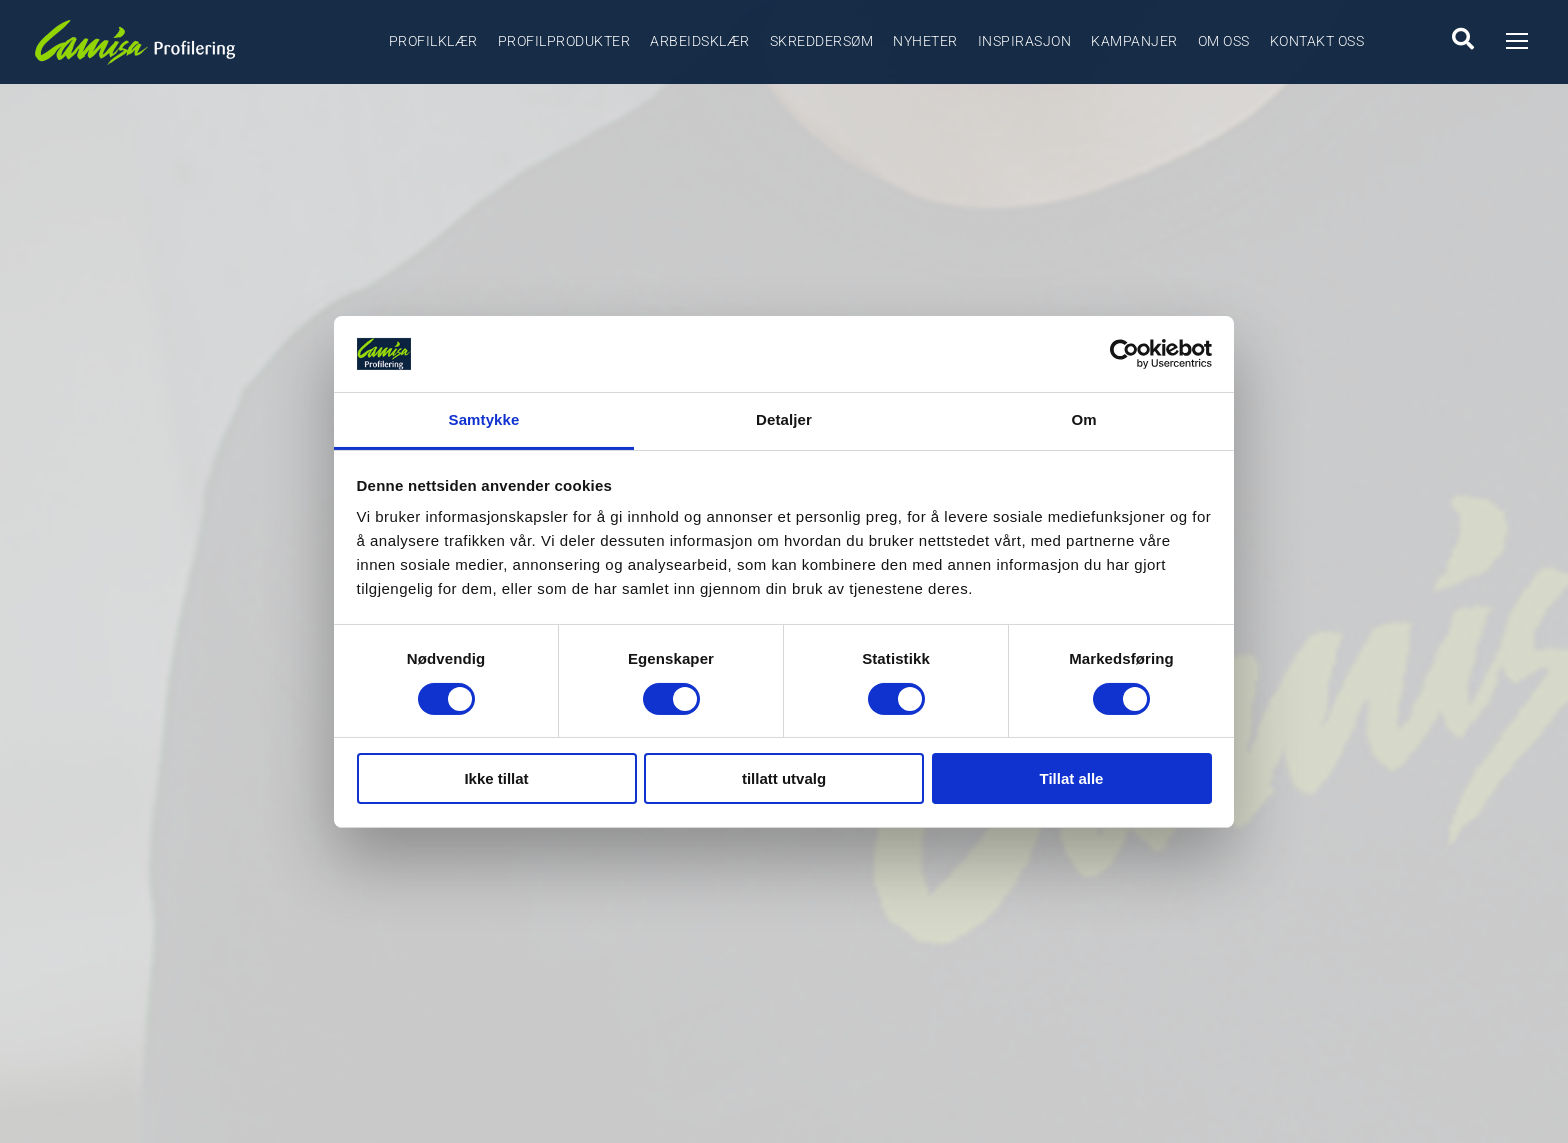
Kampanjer (1134, 41)
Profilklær (433, 41)
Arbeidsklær (700, 41)
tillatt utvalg (784, 778)
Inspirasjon (1025, 41)
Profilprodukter (564, 41)
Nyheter (925, 41)
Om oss (1224, 41)
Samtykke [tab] (484, 419)
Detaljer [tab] (784, 419)
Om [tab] (1083, 419)
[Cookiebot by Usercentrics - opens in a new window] (1124, 354)
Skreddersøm (822, 41)
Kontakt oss (1317, 41)
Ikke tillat (496, 778)
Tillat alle (1072, 778)
